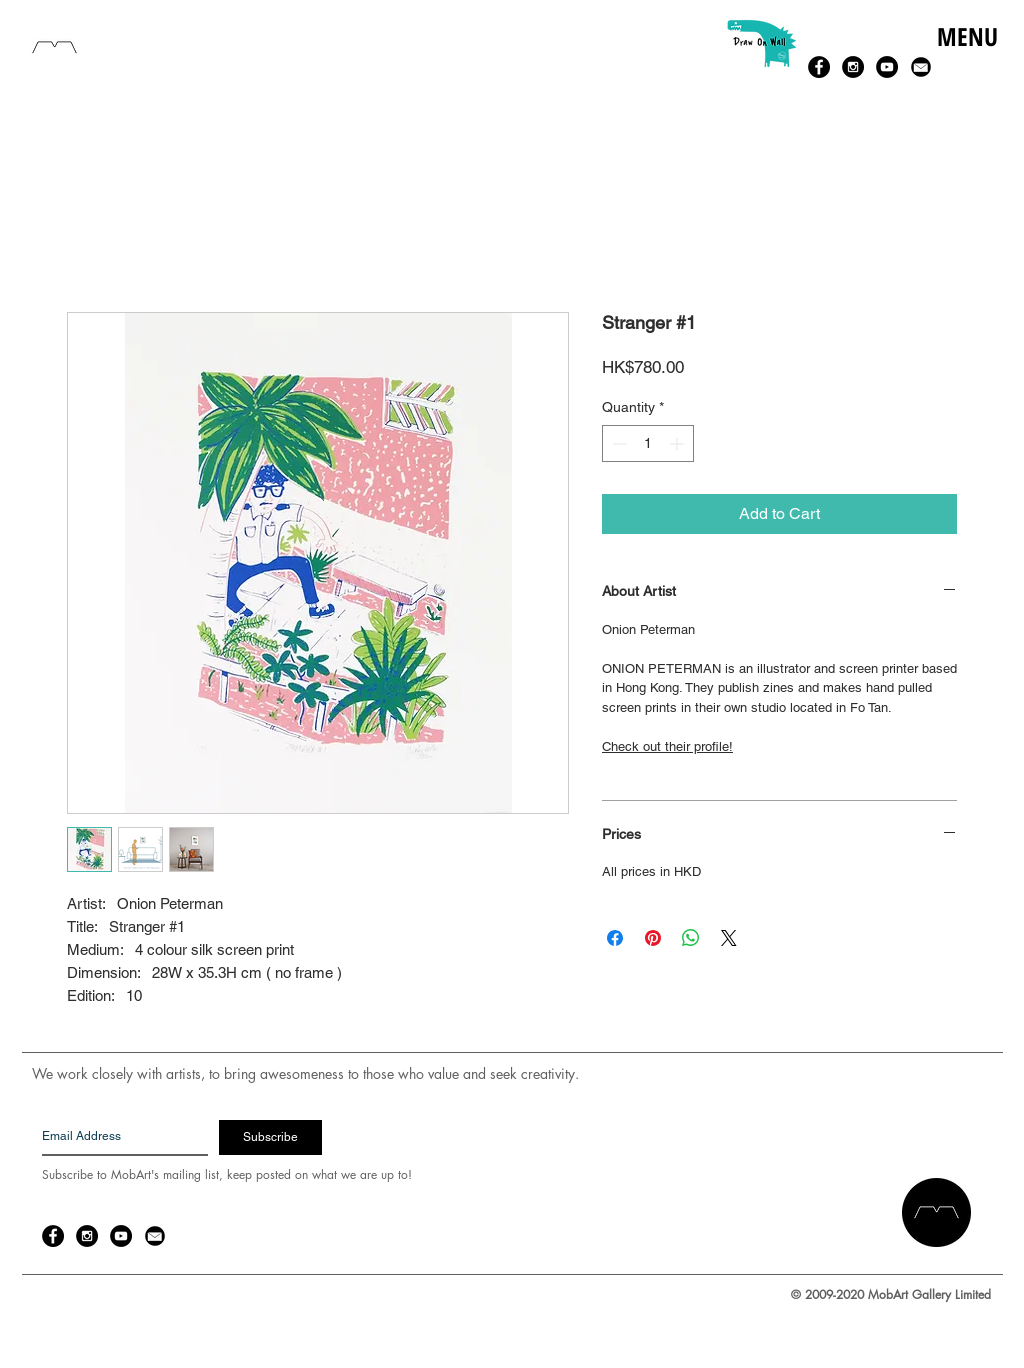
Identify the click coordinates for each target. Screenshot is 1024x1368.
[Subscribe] (270, 1137)
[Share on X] (729, 938)
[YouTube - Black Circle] (887, 67)
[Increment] (678, 443)
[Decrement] (617, 443)
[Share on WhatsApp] (691, 938)
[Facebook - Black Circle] (819, 67)
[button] (966, 57)
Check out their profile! (667, 746)
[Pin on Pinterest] (653, 938)
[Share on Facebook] (615, 938)
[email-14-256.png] (921, 67)
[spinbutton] (648, 443)
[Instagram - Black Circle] (853, 67)
